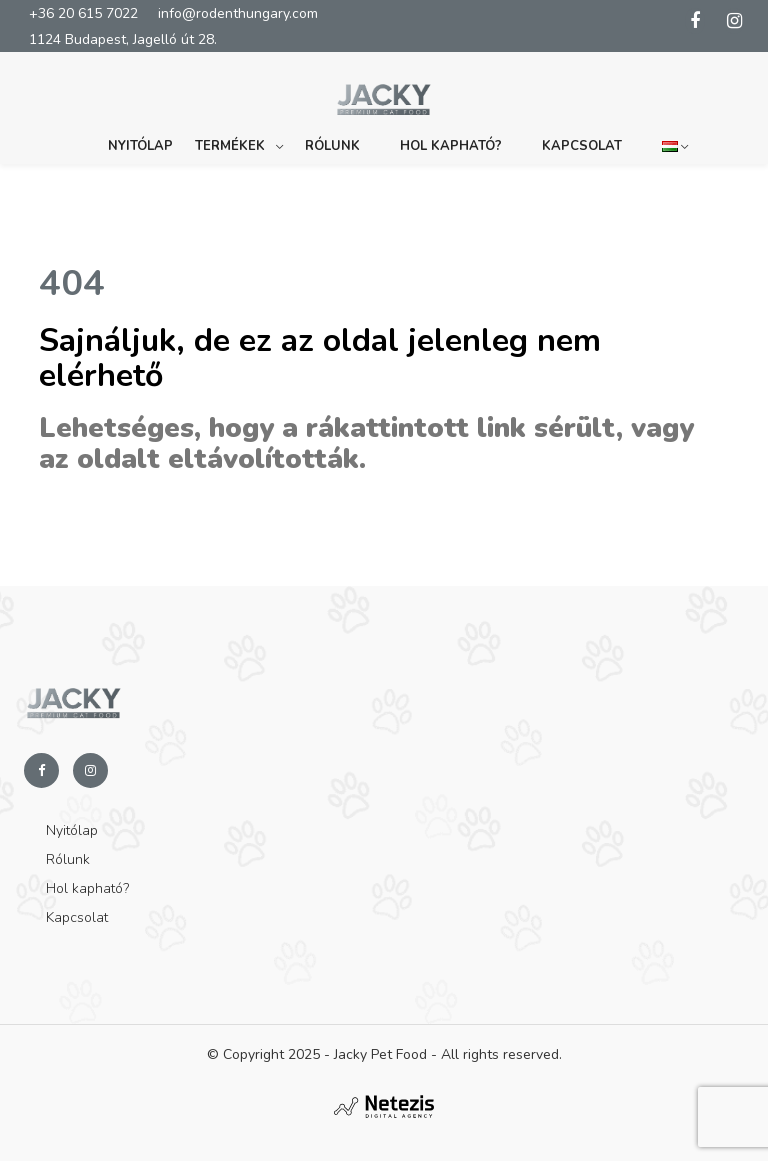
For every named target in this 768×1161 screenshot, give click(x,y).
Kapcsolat (582, 146)
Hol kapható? (451, 146)
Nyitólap (140, 146)
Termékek (230, 146)
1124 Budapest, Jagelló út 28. (123, 39)
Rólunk (332, 146)
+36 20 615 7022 (83, 13)
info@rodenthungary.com (238, 13)
